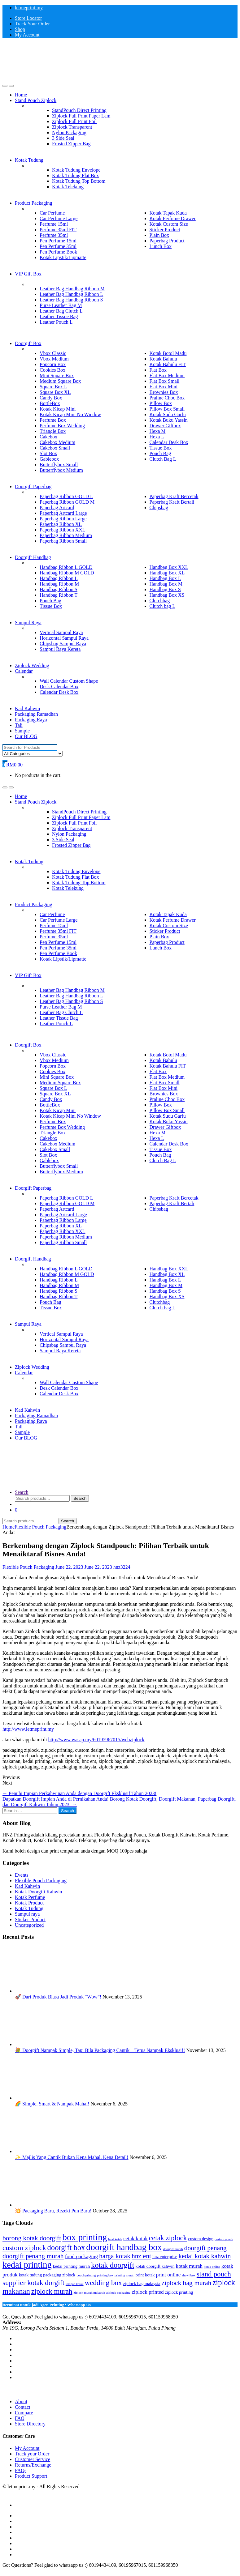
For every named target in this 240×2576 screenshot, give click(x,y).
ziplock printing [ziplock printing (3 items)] (179, 2292)
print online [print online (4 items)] (168, 2275)
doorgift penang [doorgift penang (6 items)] (205, 2248)
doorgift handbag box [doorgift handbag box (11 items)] (124, 2247)
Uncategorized (29, 1925)
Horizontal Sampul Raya (64, 638)
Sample (22, 730)
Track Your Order (32, 23)
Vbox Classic (53, 353)
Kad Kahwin (27, 708)
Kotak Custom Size (169, 224)
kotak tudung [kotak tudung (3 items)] (30, 2274)
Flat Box (158, 370)
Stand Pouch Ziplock (35, 100)
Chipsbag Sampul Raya (63, 643)
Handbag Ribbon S (58, 589)
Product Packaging (33, 203)
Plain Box (159, 235)
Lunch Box (161, 246)
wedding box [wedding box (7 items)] (103, 2283)
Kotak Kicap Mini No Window (70, 414)
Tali (19, 725)
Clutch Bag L (163, 459)
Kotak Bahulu (163, 358)
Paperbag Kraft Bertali (172, 502)
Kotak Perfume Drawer (173, 218)
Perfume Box (53, 420)
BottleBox (50, 403)
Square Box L (53, 386)
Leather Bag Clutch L (61, 310)
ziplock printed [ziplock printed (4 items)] (148, 2292)
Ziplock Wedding (32, 665)
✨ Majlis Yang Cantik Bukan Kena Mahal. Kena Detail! (72, 2157)
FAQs (20, 2470)
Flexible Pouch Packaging (40, 1526)
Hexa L (157, 436)
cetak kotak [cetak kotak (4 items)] (135, 2238)
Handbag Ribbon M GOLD (67, 572)
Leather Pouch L (56, 322)
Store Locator (28, 18)
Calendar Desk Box (169, 442)
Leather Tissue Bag (59, 316)
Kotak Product (29, 1902)
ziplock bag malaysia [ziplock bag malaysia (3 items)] (141, 2283)
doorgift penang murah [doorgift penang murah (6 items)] (33, 2256)
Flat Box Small (165, 381)
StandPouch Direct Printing (79, 110)
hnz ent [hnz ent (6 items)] (141, 2256)
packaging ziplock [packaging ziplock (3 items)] (59, 2274)
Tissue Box (161, 447)
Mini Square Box (57, 375)
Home (21, 94)
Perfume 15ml (54, 224)
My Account (27, 34)
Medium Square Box (60, 381)
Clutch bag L (163, 606)
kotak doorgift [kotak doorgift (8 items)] (112, 2265)
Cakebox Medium (57, 442)
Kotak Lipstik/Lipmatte (63, 257)
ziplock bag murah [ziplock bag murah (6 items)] (187, 2283)
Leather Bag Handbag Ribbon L (71, 294)
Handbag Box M (166, 583)
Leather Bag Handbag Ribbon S (71, 299)
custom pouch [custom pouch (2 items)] (224, 2239)
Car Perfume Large (58, 218)
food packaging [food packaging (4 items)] (81, 2256)
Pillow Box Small (167, 409)
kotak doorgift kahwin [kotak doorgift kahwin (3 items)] (155, 2266)
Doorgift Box (28, 343)
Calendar (24, 671)
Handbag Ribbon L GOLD (66, 567)
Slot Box (48, 453)
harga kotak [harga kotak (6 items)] (114, 2256)
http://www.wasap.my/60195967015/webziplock (96, 1739)
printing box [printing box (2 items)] (105, 2275)
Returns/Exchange (33, 2464)
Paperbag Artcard (57, 507)
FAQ (19, 2418)
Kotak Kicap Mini (58, 409)
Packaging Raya (31, 719)
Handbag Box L (165, 578)
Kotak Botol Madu (168, 353)
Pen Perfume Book (58, 251)
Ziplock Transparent (72, 127)
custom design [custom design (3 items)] (200, 2238)
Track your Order (32, 2453)
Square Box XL (55, 392)
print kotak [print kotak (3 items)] (145, 2274)
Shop (20, 29)
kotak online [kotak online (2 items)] (212, 2266)
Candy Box (51, 397)
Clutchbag (160, 600)
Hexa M (158, 431)
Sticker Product (165, 229)
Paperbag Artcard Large (63, 513)
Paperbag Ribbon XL (61, 524)
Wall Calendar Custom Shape (69, 681)
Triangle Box (53, 431)
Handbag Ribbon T (58, 595)
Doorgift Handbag (33, 557)
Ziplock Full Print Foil (74, 121)
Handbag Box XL (167, 572)
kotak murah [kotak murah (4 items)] (189, 2266)
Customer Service (32, 2459)
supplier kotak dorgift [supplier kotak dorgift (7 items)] (33, 2283)
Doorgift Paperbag (33, 486)
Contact (22, 2407)
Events (21, 1875)
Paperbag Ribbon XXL (62, 529)
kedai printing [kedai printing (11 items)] (27, 2265)
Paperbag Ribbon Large (63, 518)
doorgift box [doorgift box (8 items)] (66, 2247)
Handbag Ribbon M (59, 583)
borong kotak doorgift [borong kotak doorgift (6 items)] (31, 2238)
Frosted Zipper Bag (71, 143)
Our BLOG (26, 736)
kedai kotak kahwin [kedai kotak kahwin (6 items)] (204, 2256)
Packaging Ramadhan (36, 714)
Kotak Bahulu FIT (168, 364)
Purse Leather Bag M (61, 305)
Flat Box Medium (167, 375)
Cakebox (48, 436)
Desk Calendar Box (59, 686)
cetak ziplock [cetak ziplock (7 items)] (168, 2238)
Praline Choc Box (167, 397)
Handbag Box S (165, 589)
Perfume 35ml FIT (58, 229)
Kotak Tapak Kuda (168, 212)
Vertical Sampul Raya (61, 632)
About (21, 2401)
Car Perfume (52, 212)
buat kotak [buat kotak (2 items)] (115, 2239)
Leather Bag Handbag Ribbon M (72, 288)
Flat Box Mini (164, 386)
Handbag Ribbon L (59, 578)
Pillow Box (161, 403)
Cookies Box (52, 370)
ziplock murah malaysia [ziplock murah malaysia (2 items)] (89, 2292)
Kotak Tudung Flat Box (75, 175)
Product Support (31, 2476)
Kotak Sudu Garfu (168, 414)
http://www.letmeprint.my (28, 1729)
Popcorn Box (53, 364)
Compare (24, 2412)
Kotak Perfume (30, 1897)
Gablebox (49, 459)
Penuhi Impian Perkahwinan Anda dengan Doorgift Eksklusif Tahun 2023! (79, 1793)
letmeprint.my (29, 7)
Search (21, 1492)
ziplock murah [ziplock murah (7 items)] (51, 2291)
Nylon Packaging (69, 132)
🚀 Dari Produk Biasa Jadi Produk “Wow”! (58, 1996)
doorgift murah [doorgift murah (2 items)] (173, 2249)
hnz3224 (121, 1567)
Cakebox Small (55, 447)
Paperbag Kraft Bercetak (174, 496)
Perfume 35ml (54, 235)
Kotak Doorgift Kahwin (38, 1891)
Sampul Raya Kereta (60, 649)
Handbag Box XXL (169, 567)
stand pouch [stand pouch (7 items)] (214, 2274)
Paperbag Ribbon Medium (66, 535)
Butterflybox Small (59, 464)
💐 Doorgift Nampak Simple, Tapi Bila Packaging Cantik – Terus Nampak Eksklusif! (100, 2050)
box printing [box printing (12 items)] (84, 2237)
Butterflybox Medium (61, 470)
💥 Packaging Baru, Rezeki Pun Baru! (53, 2210)
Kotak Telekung (68, 186)
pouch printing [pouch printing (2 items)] (86, 2275)
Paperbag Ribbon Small (63, 541)
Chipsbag (159, 507)
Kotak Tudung (29, 160)
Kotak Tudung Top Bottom (78, 181)
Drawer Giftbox (165, 425)
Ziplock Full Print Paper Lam (81, 115)
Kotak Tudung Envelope (76, 170)
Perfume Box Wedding (62, 425)
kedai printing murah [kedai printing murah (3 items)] (71, 2266)
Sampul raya (27, 1914)
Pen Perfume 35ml (58, 246)
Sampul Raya (28, 622)
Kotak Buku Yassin (169, 420)
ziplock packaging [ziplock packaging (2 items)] (118, 2292)
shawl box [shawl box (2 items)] (188, 2275)
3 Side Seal (63, 138)
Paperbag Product (167, 240)
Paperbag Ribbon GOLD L (66, 496)
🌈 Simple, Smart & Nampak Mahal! (52, 2103)
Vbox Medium (54, 358)
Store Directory (30, 2423)
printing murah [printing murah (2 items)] (124, 2275)
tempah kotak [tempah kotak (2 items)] (75, 2284)
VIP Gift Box (28, 273)
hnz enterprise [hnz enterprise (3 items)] (164, 2256)
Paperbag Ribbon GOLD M (67, 502)
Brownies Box (164, 392)
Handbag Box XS (167, 595)
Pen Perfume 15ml (58, 240)
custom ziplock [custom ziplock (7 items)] (24, 2248)
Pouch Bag (160, 453)
